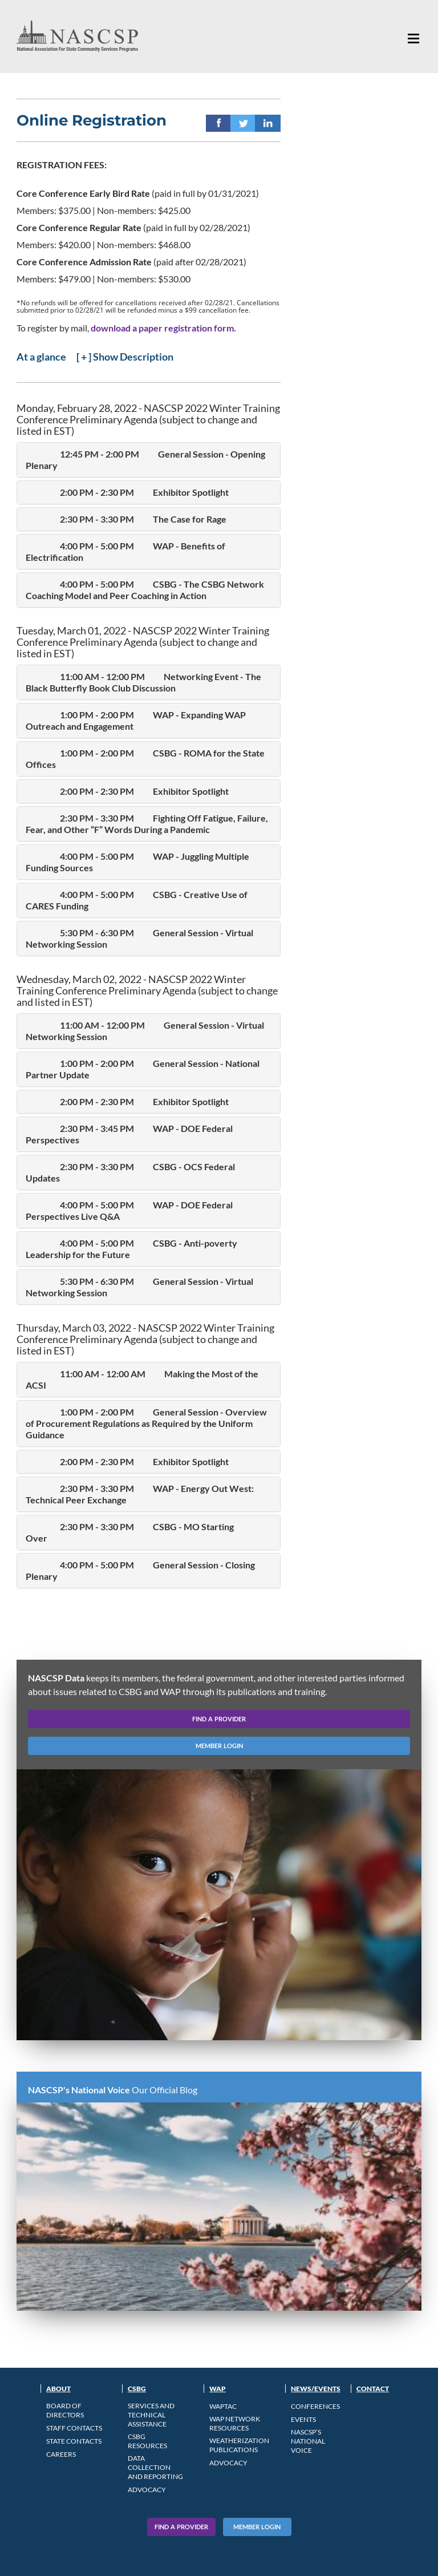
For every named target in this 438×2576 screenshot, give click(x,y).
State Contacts (74, 2441)
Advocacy (147, 2489)
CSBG (137, 2388)
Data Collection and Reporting (155, 2467)
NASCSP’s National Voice (308, 2441)
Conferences (315, 2406)
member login (219, 1745)
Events (303, 2419)
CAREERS (61, 2454)
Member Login (257, 2526)
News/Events (315, 2388)
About (58, 2388)
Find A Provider (181, 2526)
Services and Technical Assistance (151, 2414)
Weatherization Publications (239, 2445)
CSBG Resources (147, 2441)
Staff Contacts (74, 2428)
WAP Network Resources (234, 2423)
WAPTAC (223, 2406)
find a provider (219, 1718)
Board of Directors (65, 2410)
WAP (217, 2388)
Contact (372, 2388)
